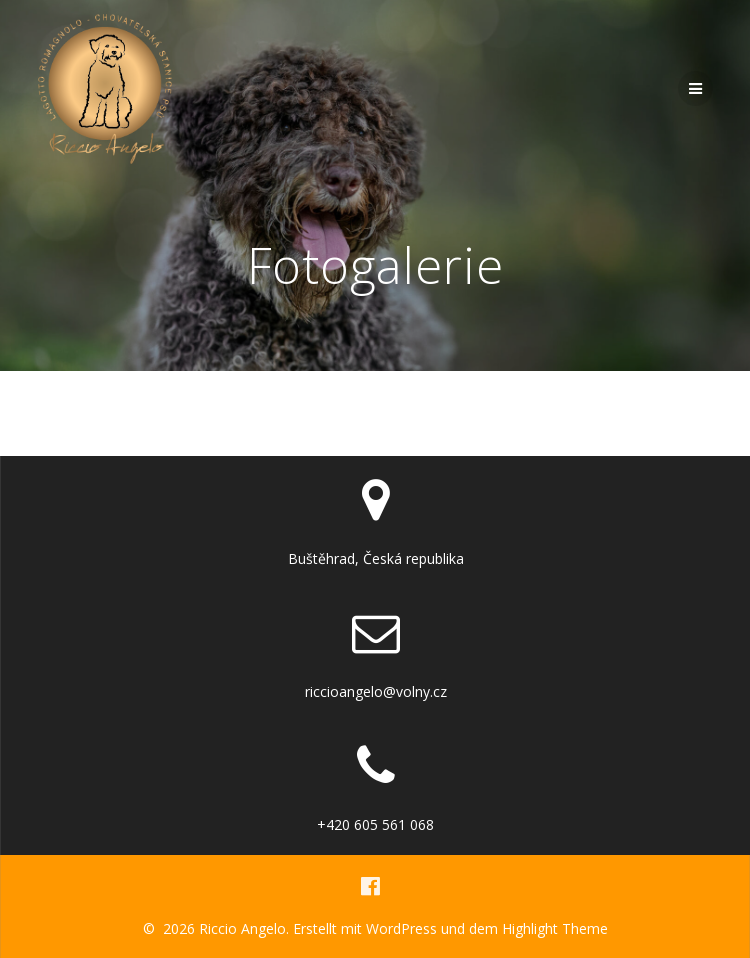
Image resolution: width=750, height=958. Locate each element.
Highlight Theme (555, 928)
